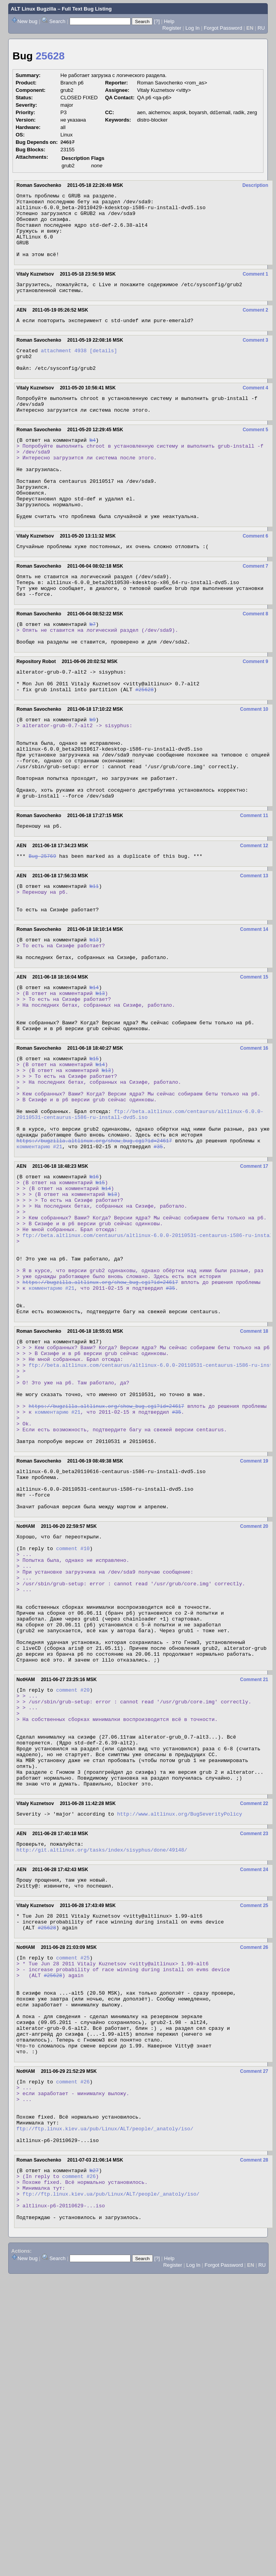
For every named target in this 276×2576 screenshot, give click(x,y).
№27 (94, 2430)
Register (171, 28)
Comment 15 (254, 1062)
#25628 (144, 745)
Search (57, 21)
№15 (94, 1154)
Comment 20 (254, 1697)
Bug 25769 (42, 930)
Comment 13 (254, 951)
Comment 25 (254, 2128)
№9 (93, 776)
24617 (68, 142)
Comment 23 (254, 2051)
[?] (157, 21)
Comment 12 (254, 919)
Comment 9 (255, 713)
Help (169, 21)
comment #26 (73, 2328)
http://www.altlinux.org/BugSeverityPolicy (179, 2031)
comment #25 (73, 2185)
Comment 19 (254, 1624)
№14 (94, 1073)
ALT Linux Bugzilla (33, 9)
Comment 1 (255, 287)
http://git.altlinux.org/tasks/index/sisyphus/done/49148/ (101, 2070)
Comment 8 (255, 660)
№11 (94, 962)
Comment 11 (254, 888)
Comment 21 (254, 1876)
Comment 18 (254, 1473)
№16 (94, 1291)
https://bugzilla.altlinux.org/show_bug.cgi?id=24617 (94, 1253)
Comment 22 (254, 2020)
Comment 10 (254, 765)
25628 (50, 56)
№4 (93, 465)
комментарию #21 (39, 1260)
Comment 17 (254, 1280)
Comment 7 (255, 608)
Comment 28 (254, 2419)
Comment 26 (254, 2173)
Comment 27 (254, 2317)
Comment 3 (255, 356)
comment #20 (73, 1887)
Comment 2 (255, 325)
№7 (93, 672)
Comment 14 (254, 1010)
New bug (28, 21)
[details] (103, 367)
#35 (158, 1260)
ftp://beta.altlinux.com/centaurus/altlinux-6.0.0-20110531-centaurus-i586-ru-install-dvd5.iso (139, 1221)
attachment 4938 (63, 367)
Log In (192, 28)
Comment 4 (255, 409)
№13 (94, 1021)
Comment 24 (254, 2090)
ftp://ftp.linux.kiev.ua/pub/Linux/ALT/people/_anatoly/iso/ (104, 2385)
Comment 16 (254, 1143)
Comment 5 (255, 454)
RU (261, 28)
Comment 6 (255, 577)
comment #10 (73, 1722)
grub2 (68, 166)
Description (255, 185)
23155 (68, 149)
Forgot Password (223, 28)
